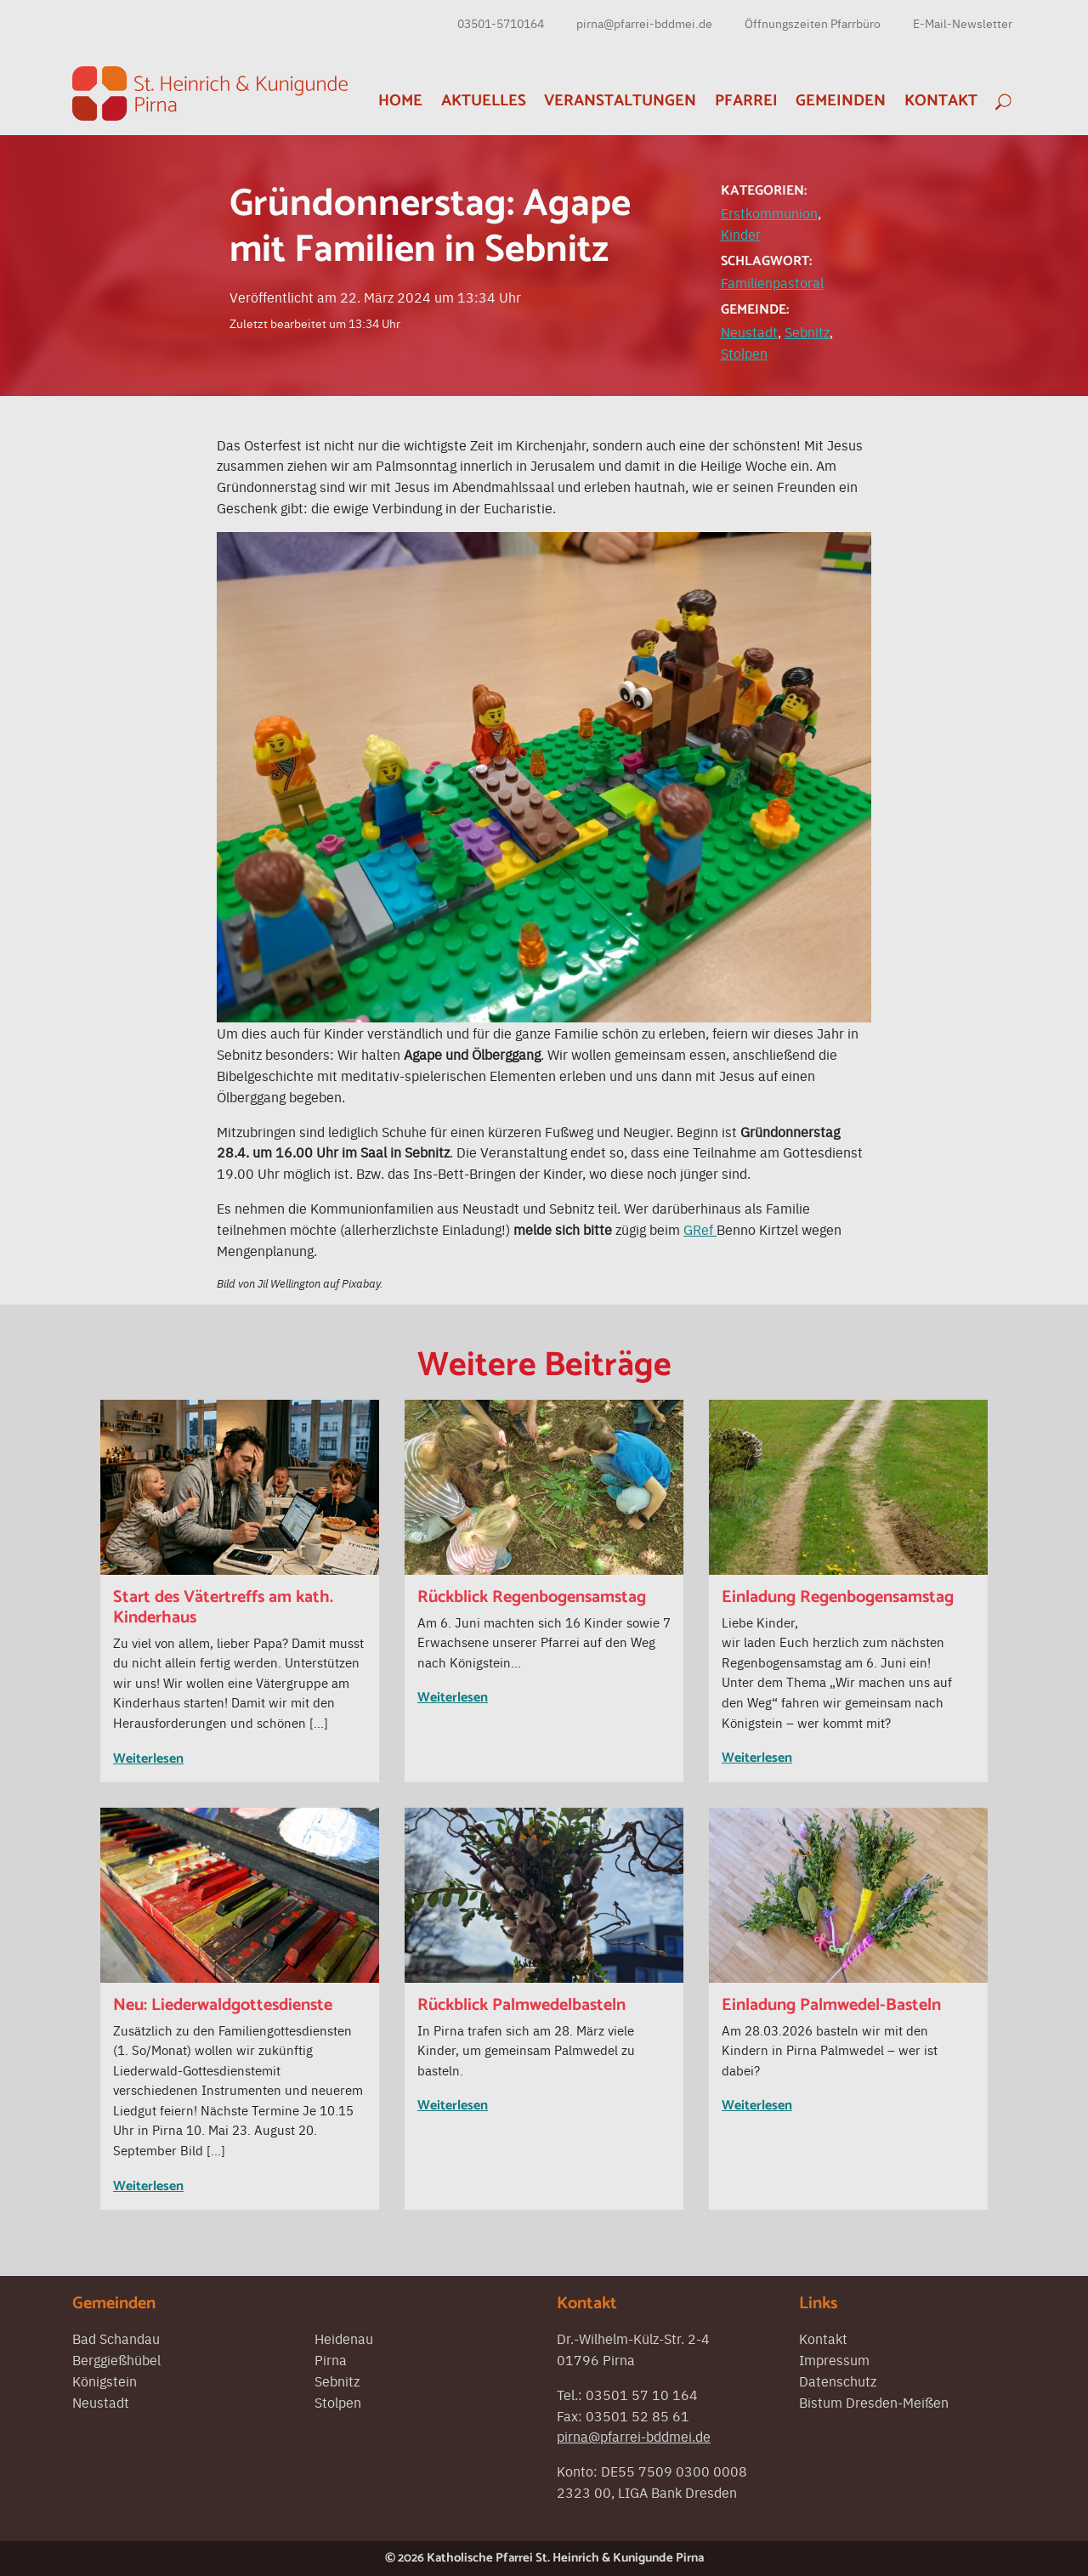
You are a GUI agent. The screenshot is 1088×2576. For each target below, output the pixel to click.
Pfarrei (746, 101)
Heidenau (343, 2338)
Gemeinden (841, 101)
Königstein (104, 2380)
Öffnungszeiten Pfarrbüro (813, 22)
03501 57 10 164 (642, 2394)
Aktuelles (483, 101)
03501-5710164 (500, 22)
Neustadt (749, 331)
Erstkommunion (769, 212)
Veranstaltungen (620, 101)
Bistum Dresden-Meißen (874, 2401)
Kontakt (941, 101)
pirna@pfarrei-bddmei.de (644, 22)
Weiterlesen (148, 1758)
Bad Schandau (116, 2338)
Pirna (330, 2359)
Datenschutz (837, 2380)
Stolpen (744, 352)
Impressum (834, 2359)
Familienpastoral (772, 282)
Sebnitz (807, 331)
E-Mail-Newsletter (962, 22)
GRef (700, 1229)
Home (400, 101)
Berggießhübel (116, 2359)
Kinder (741, 233)
